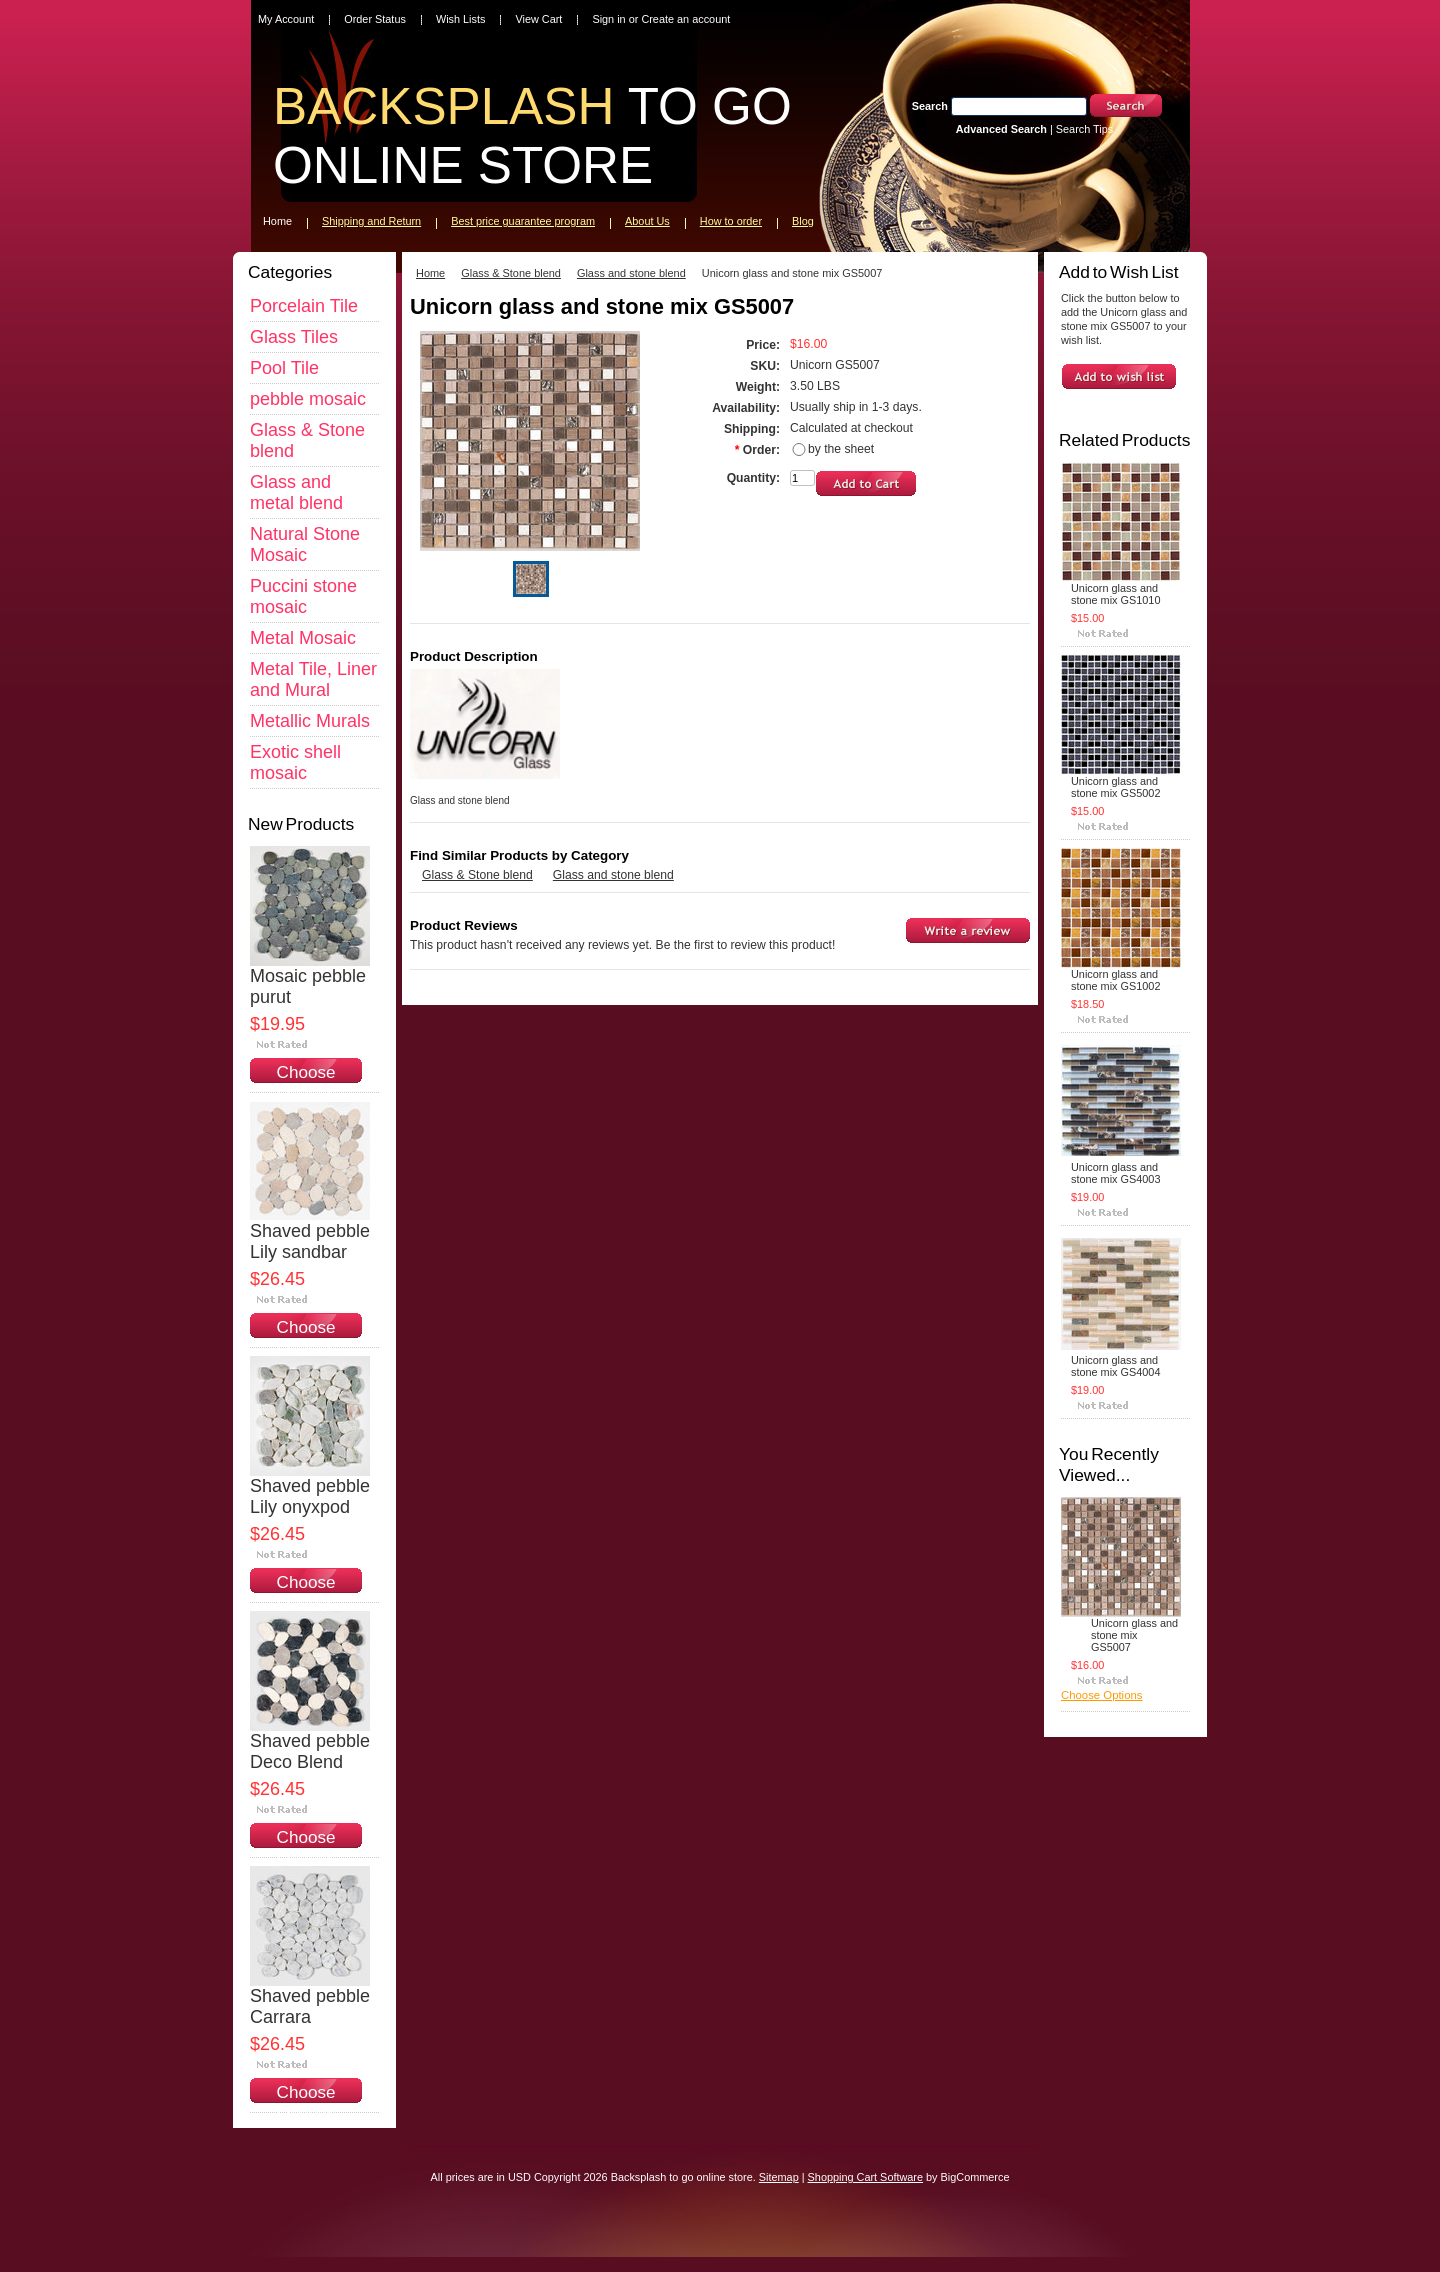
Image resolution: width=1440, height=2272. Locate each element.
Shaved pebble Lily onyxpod (310, 1496)
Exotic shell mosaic (295, 762)
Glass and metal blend (296, 492)
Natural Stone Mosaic (305, 544)
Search (930, 106)
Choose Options (306, 1082)
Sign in (608, 19)
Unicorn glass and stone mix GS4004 (1115, 1366)
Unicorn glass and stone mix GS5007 (1134, 1635)
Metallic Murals (310, 721)
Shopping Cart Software (865, 2177)
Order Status (375, 19)
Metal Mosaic (303, 638)
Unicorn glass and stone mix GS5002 (1115, 787)
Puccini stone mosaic (303, 596)
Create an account (685, 19)
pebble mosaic (308, 399)
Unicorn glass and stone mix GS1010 (1115, 594)
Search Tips (1084, 129)
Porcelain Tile (304, 306)
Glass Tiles (294, 337)
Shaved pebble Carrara (310, 2006)
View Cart (538, 19)
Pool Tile (284, 368)
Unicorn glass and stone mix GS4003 (1115, 1173)
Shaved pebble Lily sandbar (310, 1241)
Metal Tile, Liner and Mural (313, 679)
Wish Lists (461, 19)
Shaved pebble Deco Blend (310, 1751)
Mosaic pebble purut (308, 986)
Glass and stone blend (631, 273)
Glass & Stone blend (511, 273)
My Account (286, 19)
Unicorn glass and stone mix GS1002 (1115, 980)
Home (430, 273)
